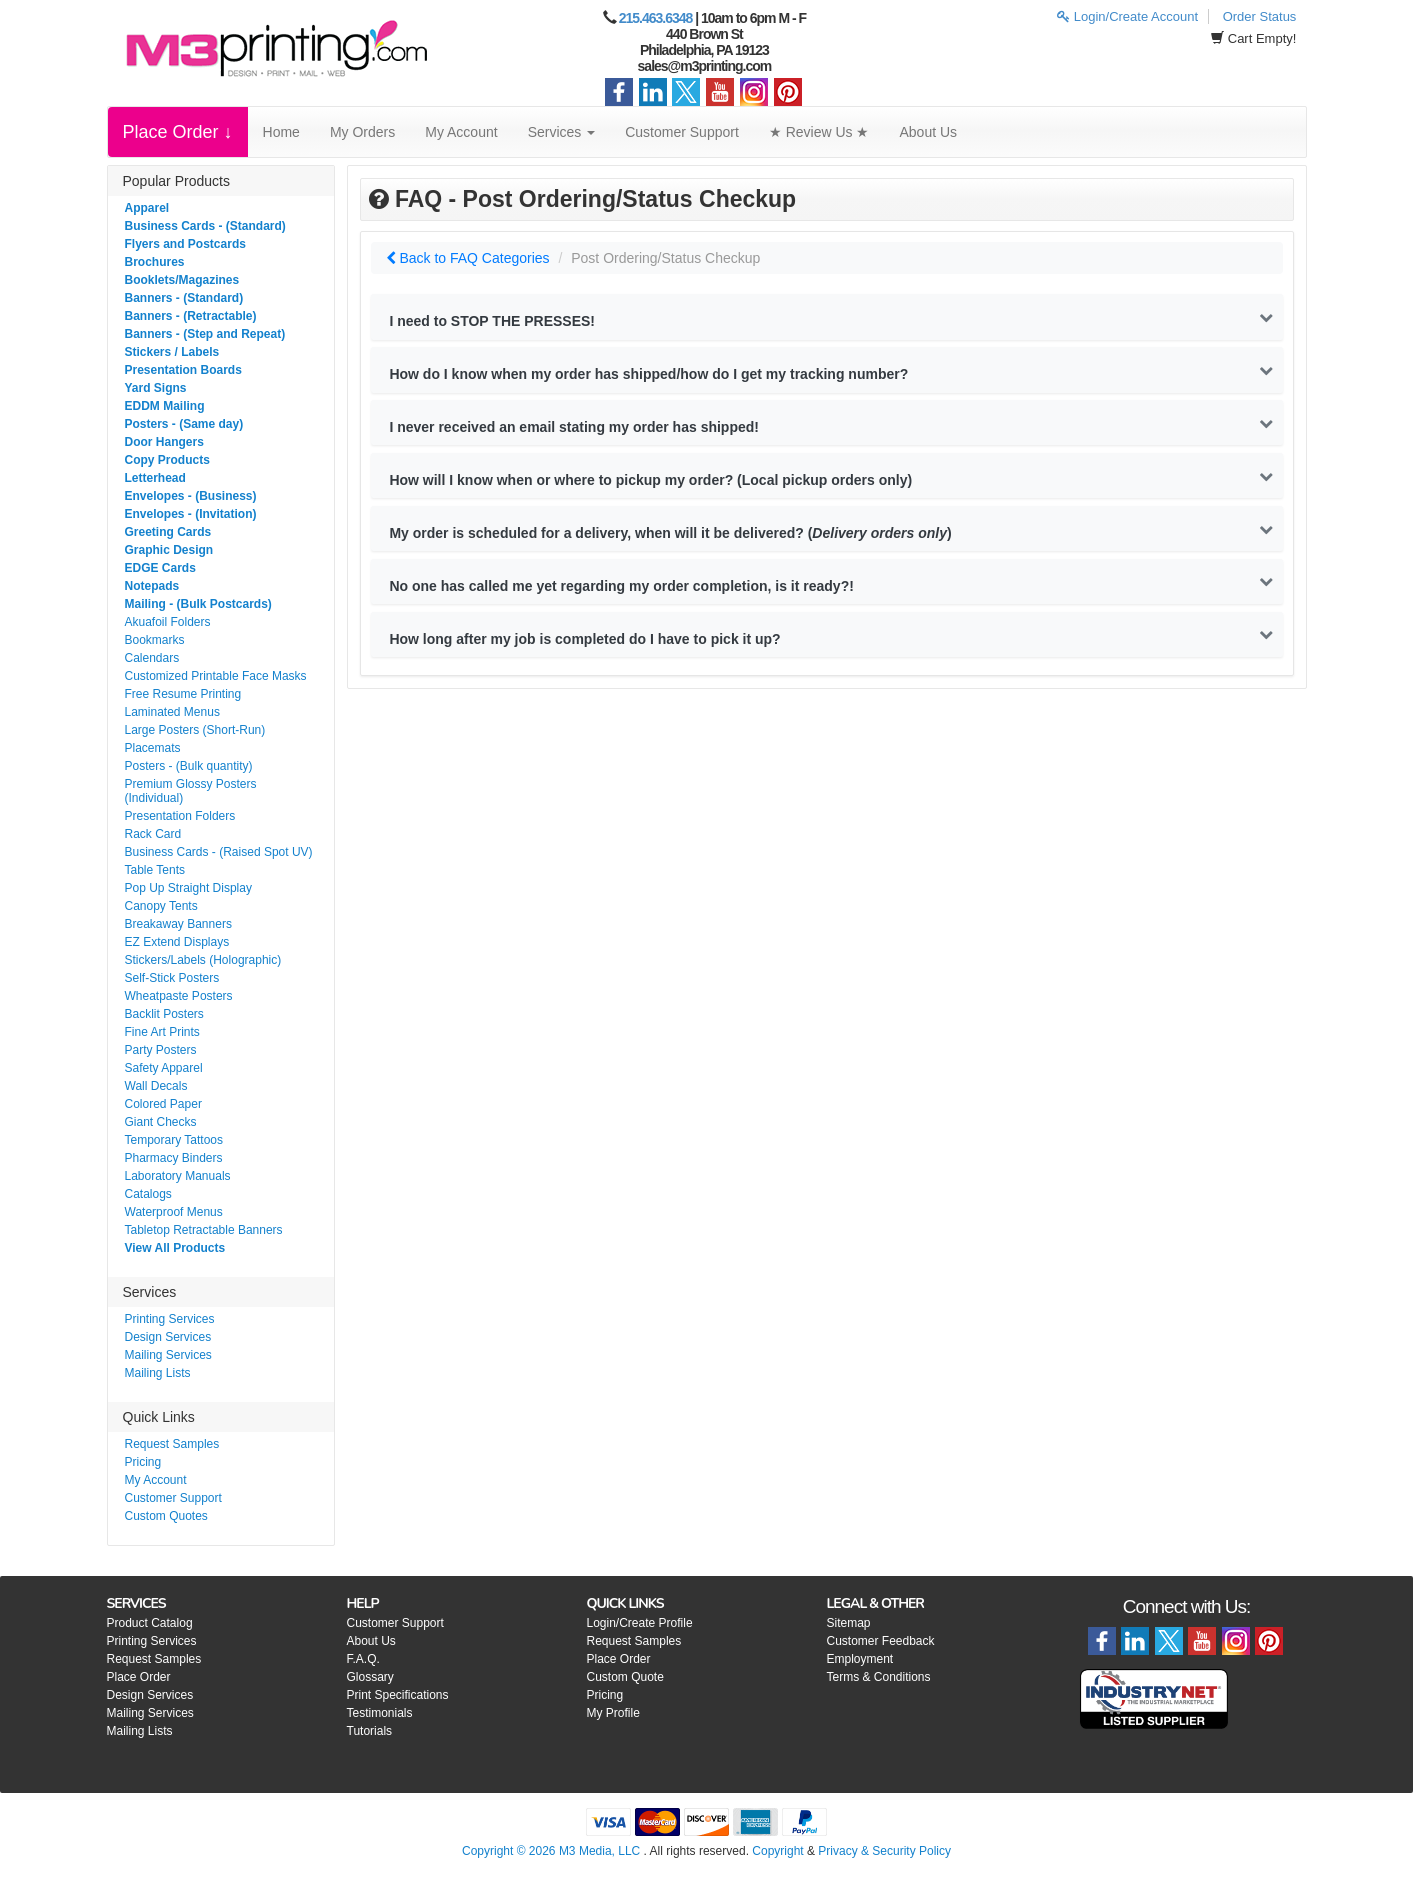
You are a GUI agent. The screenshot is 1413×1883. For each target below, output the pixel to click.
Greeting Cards (168, 532)
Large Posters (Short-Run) (195, 730)
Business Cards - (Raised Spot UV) (219, 852)
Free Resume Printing (183, 694)
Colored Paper (163, 1104)
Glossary (370, 1677)
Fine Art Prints (162, 1032)
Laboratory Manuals (178, 1176)
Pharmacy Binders (174, 1158)
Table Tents (155, 870)
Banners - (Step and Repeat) (205, 334)
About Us (929, 132)
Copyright (777, 1851)
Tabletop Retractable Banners (204, 1230)
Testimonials (380, 1713)
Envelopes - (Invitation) (191, 514)
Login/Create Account (1127, 16)
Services (562, 132)
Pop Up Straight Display (188, 888)
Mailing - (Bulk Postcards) (198, 604)
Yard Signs (156, 388)
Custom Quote (625, 1677)
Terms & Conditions (879, 1677)
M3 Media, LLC (599, 1851)
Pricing (143, 1462)
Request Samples (172, 1444)
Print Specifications (398, 1695)
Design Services (168, 1337)
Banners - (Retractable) (191, 316)
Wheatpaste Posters (179, 996)
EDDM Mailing (165, 406)
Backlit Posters (164, 1014)
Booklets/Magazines (182, 280)
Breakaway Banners (178, 924)
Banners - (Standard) (184, 298)
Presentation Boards (183, 370)
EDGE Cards (160, 568)
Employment (860, 1659)
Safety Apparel (164, 1068)
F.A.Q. (363, 1659)
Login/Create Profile (640, 1623)
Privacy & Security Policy (884, 1851)
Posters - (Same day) (184, 424)
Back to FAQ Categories (468, 258)
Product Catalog (150, 1623)
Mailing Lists (158, 1373)
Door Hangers (164, 442)
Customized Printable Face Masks (216, 676)
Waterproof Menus (174, 1212)
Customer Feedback (881, 1641)
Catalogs (148, 1194)
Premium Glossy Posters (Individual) (191, 791)
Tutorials (370, 1731)
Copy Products (167, 460)
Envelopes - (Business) (191, 496)
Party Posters (161, 1050)
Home (281, 132)
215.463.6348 (656, 18)
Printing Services (170, 1319)
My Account (461, 132)
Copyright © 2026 (510, 1851)
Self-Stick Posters (172, 978)
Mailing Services (168, 1355)
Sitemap (849, 1623)
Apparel (147, 208)
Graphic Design (169, 550)
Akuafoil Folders (168, 622)
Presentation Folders (180, 816)
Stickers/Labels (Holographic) (203, 960)
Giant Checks (161, 1122)
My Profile (613, 1713)
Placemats (153, 748)
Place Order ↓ (178, 132)
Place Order (139, 1677)
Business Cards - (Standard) (205, 226)
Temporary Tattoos (174, 1140)
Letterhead (155, 478)
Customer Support (682, 132)
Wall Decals (156, 1086)
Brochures (155, 262)
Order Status (1260, 16)
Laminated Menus (172, 712)
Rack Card (153, 834)
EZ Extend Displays (177, 942)
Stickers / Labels (172, 352)
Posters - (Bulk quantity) (189, 766)
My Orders (362, 132)
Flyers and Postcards (185, 244)
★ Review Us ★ (819, 132)
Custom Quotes (166, 1516)
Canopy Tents (161, 906)
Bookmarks (155, 640)
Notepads (152, 586)
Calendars (152, 658)
